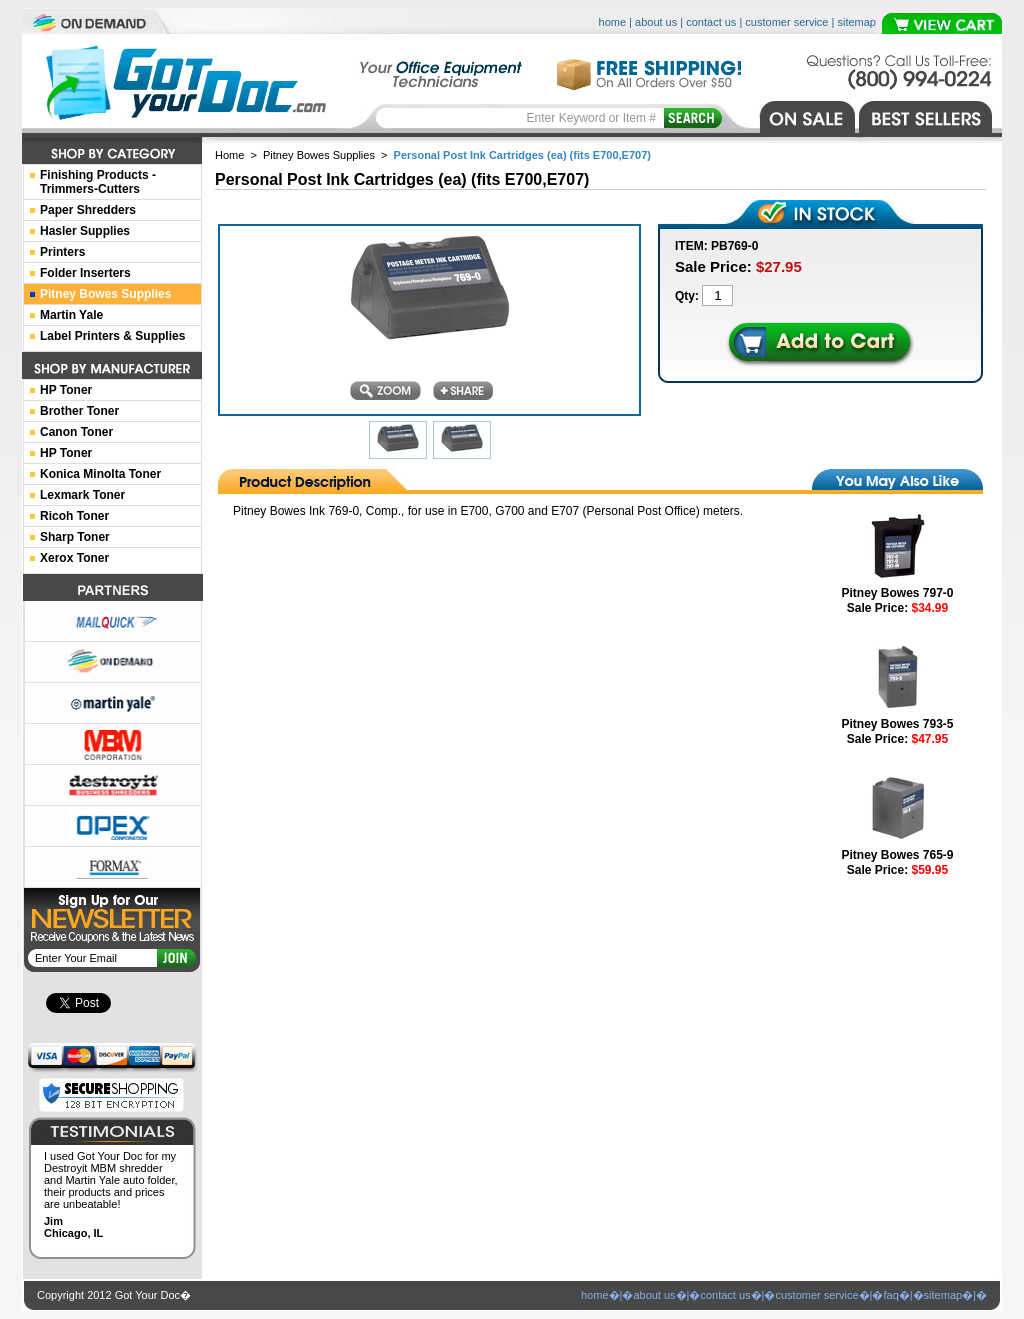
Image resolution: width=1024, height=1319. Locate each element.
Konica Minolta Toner (100, 474)
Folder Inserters (85, 273)
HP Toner (66, 390)
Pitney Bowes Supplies (319, 155)
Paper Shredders (88, 210)
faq (890, 1295)
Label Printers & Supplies (112, 336)
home (613, 22)
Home (229, 155)
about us (656, 22)
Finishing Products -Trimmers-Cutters (98, 182)
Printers (62, 252)
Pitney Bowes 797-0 (897, 593)
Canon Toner (76, 432)
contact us (711, 22)
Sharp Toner (75, 537)
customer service (786, 22)
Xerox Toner (74, 558)
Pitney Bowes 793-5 (897, 724)
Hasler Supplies (85, 231)
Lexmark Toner (82, 495)
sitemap (856, 22)
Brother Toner (79, 411)
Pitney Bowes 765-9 (897, 855)
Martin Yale (71, 315)
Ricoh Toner (74, 516)
